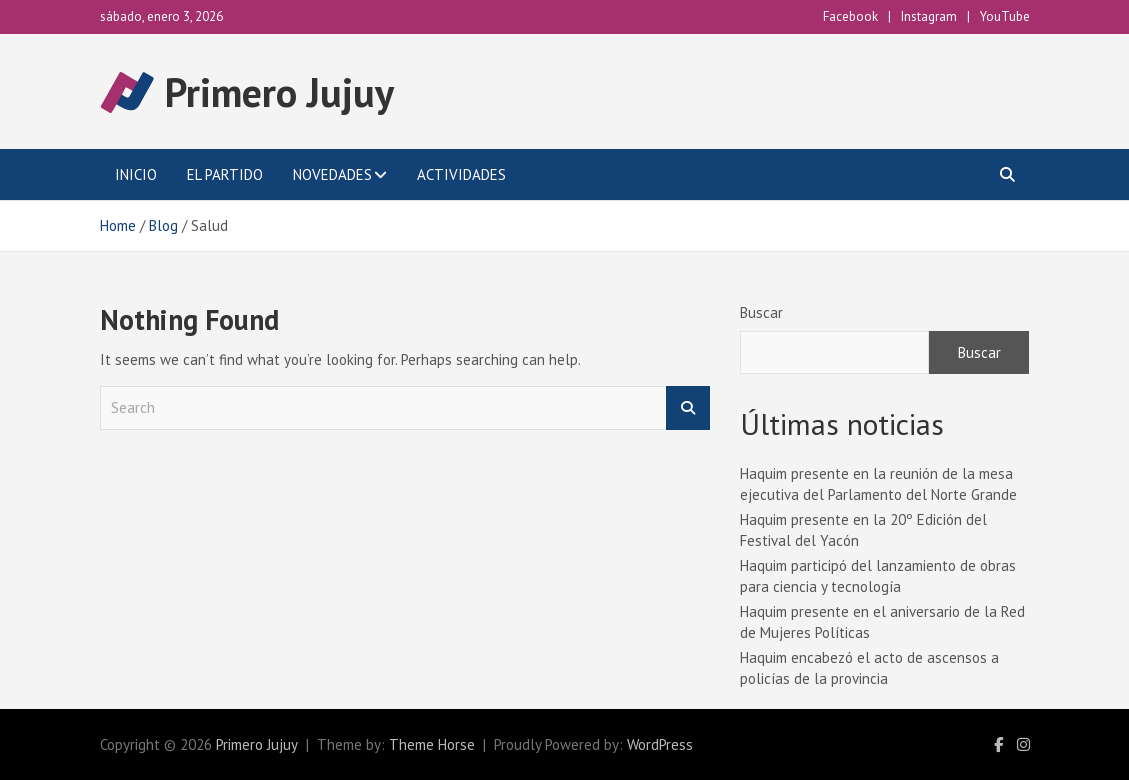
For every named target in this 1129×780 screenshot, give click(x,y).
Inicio (136, 174)
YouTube (1005, 16)
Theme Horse (432, 744)
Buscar (761, 312)
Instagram (929, 16)
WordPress (660, 744)
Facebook (850, 16)
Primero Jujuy (279, 92)
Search (688, 408)
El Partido (225, 174)
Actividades (461, 174)
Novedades (332, 174)
